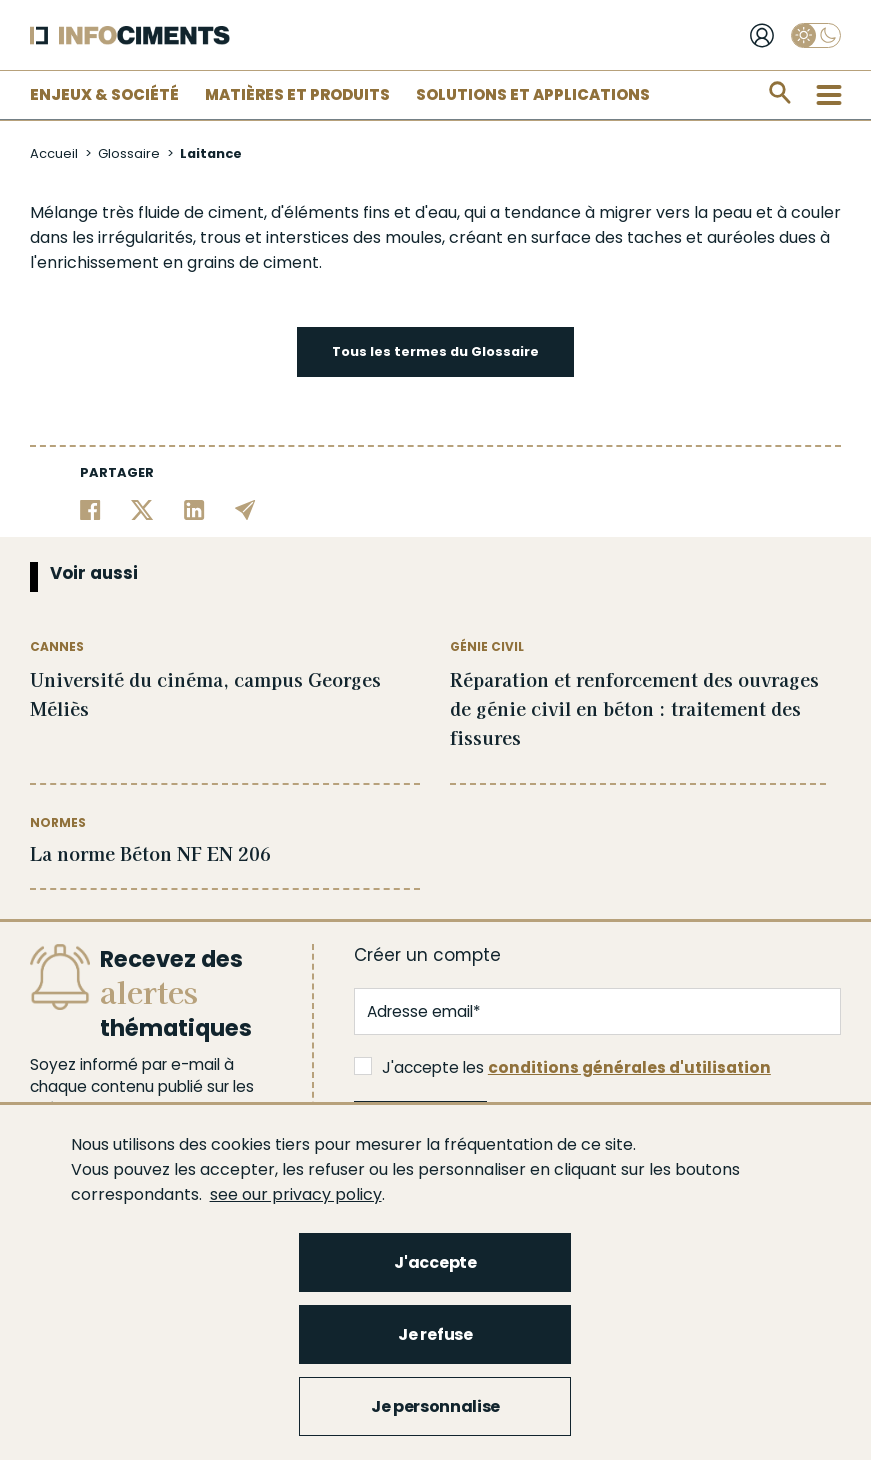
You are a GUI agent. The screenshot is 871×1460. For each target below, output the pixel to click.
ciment (236, 212)
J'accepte (435, 1262)
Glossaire (129, 153)
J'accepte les (562, 1067)
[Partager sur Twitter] (142, 508)
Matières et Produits (297, 94)
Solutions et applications (533, 94)
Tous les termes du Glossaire (435, 351)
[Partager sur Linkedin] (194, 508)
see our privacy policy (296, 1194)
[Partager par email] (245, 508)
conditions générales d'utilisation (629, 1067)
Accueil (54, 153)
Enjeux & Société (104, 94)
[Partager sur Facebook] (90, 508)
